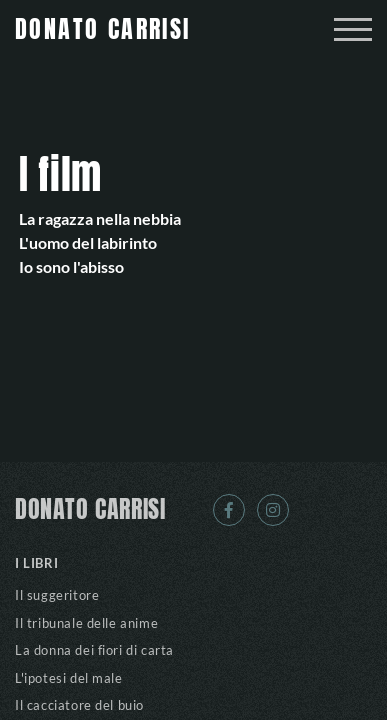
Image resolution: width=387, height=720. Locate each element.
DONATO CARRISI (90, 510)
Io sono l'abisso (71, 266)
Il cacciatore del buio (79, 705)
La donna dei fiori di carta (94, 650)
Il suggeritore (57, 595)
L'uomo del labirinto (88, 242)
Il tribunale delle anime (86, 623)
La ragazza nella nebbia (100, 218)
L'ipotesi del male (69, 678)
